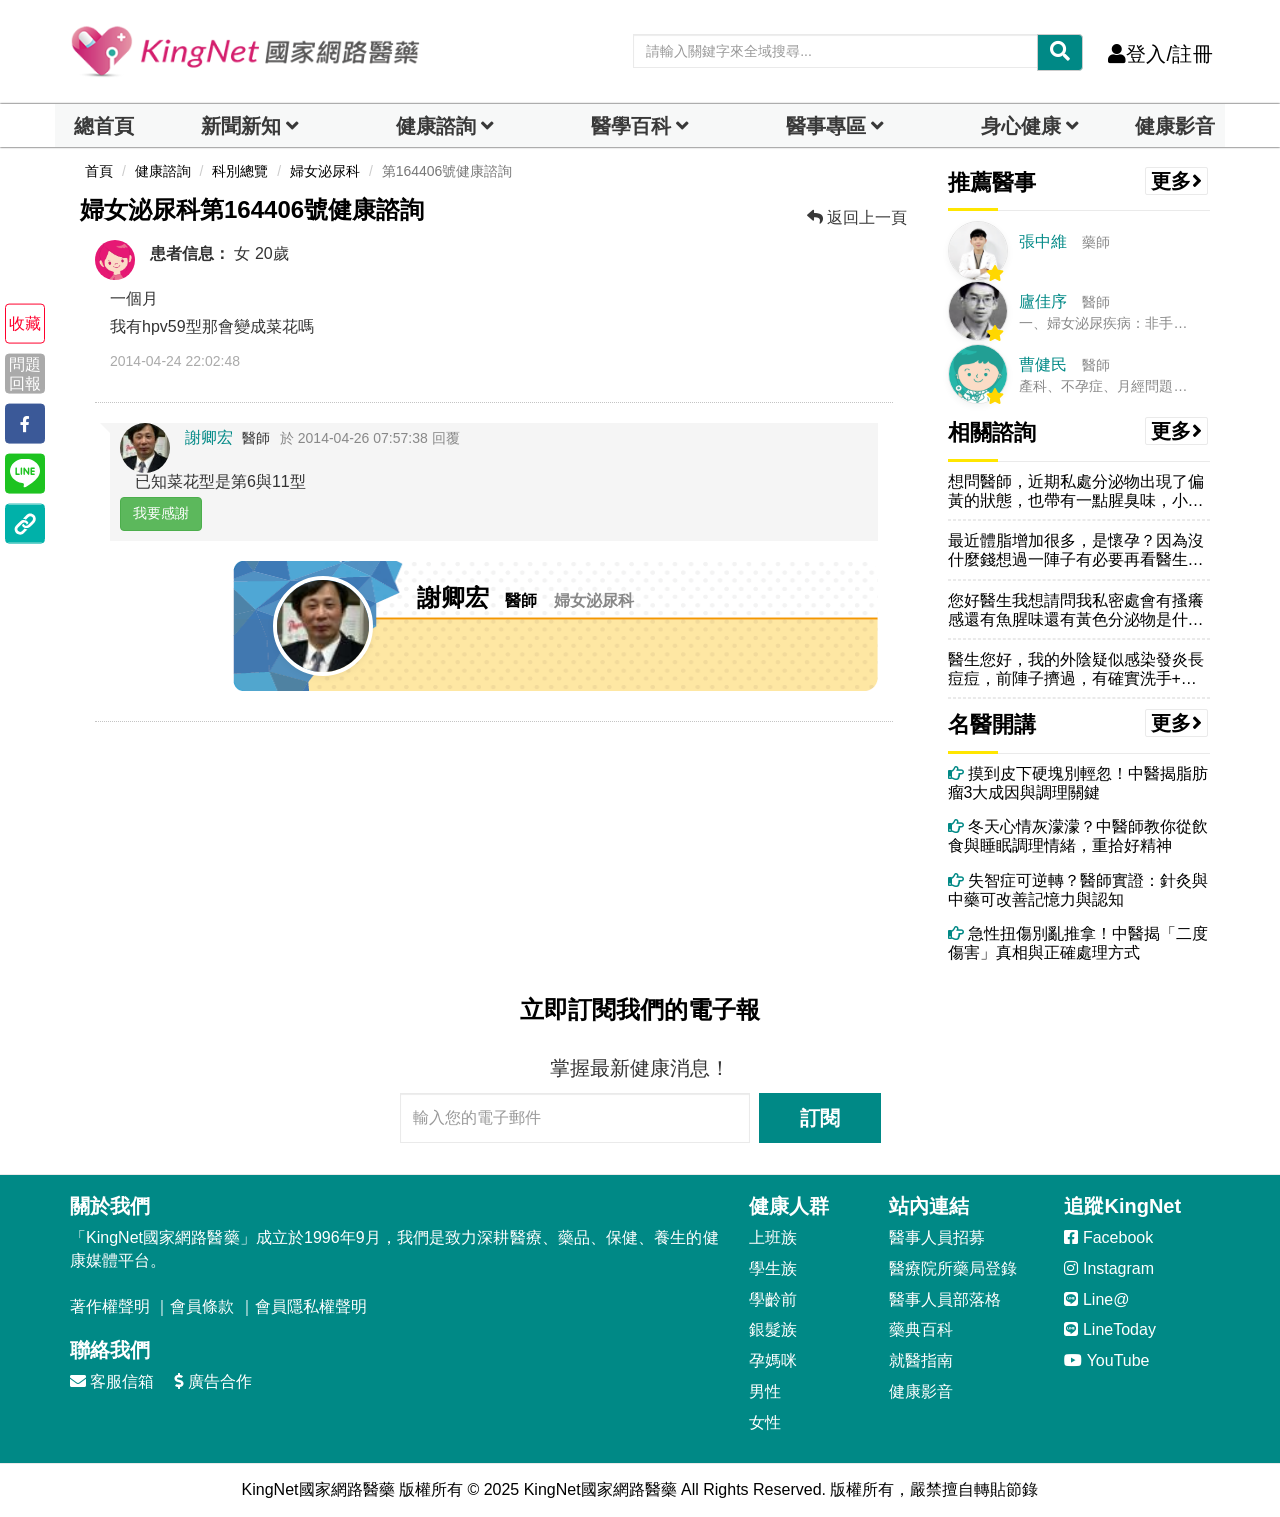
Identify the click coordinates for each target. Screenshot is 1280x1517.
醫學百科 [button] (631, 126)
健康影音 (1175, 126)
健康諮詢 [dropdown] (436, 126)
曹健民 (1043, 364)
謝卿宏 (209, 437)
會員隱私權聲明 (311, 1306)
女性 (765, 1422)
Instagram (1109, 1268)
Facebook (1108, 1237)
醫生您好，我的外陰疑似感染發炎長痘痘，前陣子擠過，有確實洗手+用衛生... (1076, 669)
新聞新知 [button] (241, 126)
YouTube (1106, 1360)
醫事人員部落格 (945, 1299)
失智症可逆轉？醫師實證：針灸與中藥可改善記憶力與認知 (1078, 890)
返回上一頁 (857, 217)
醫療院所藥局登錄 (953, 1268)
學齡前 (773, 1299)
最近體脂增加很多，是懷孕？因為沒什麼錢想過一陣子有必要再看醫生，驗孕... (1076, 550)
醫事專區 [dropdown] (826, 126)
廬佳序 (1043, 301)
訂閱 (820, 1118)
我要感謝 (161, 513)
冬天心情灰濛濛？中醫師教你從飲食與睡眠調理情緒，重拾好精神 (1078, 836)
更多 (1177, 181)
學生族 (773, 1268)
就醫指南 (921, 1360)
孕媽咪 (773, 1360)
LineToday (1109, 1329)
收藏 (25, 323)
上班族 (773, 1237)
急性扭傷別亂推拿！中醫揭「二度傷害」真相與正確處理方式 (1078, 943)
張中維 (1043, 241)
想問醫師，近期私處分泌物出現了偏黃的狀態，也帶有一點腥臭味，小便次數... (1076, 491)
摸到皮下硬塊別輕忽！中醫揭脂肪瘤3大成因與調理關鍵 (1078, 783)
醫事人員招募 (937, 1237)
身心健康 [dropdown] (1021, 126)
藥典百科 (921, 1329)
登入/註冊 (1160, 54)
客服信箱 (112, 1381)
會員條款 (202, 1306)
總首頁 (104, 126)
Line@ (1096, 1299)
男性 (765, 1391)
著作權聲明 (110, 1306)
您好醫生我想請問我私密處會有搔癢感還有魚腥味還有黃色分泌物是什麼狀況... (1076, 610)
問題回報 (25, 373)
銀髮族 (773, 1329)
